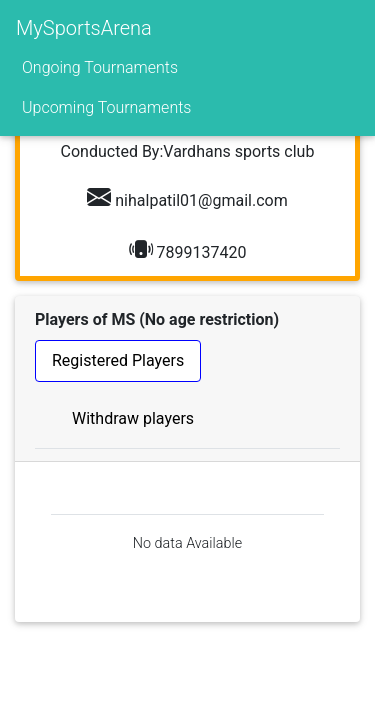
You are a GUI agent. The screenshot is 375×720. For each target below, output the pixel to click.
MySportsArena (84, 28)
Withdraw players (133, 418)
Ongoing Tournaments (100, 67)
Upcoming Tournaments (106, 107)
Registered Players (118, 360)
